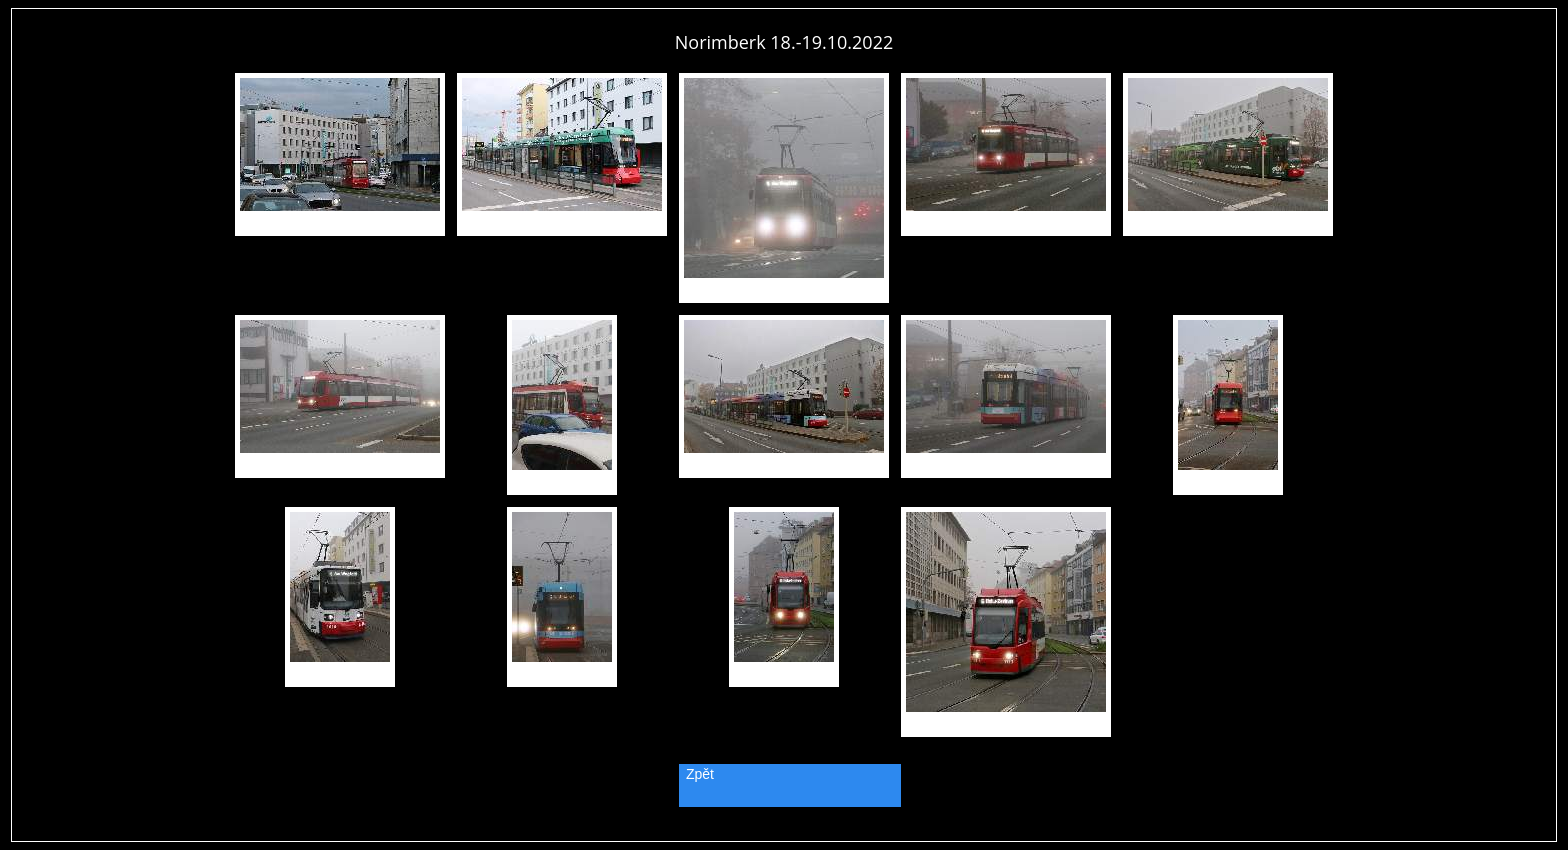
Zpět (700, 774)
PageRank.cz (784, 832)
